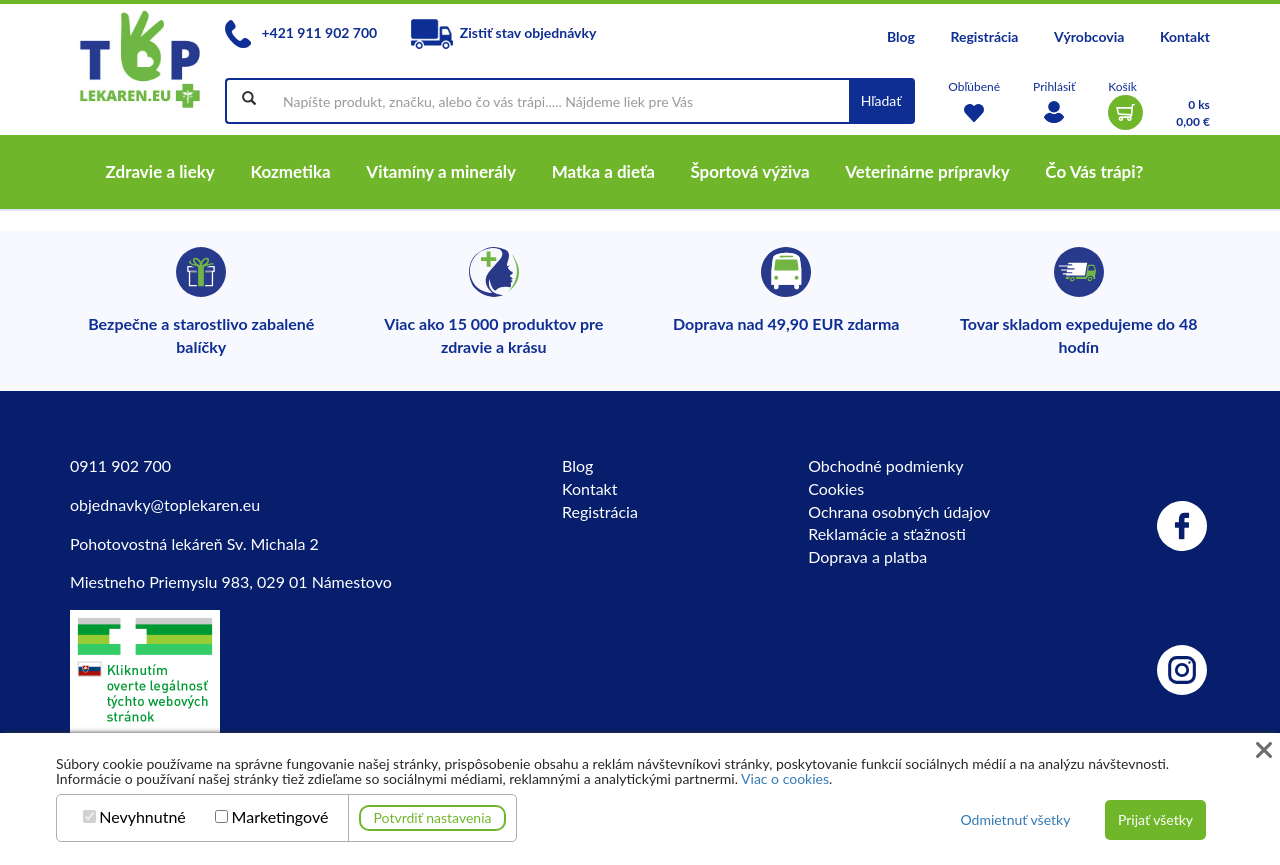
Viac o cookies (785, 778)
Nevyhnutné (142, 817)
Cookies (836, 488)
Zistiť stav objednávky (504, 32)
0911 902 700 (120, 465)
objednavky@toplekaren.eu (165, 504)
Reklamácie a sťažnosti (887, 533)
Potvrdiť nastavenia (433, 817)
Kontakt (1185, 36)
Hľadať (881, 100)
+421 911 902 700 (301, 32)
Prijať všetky (1155, 819)
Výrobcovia (1089, 36)
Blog (901, 36)
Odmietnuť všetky (1015, 819)
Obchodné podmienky (885, 465)
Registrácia (984, 36)
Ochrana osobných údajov (899, 511)
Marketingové (280, 817)
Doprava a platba (867, 556)
